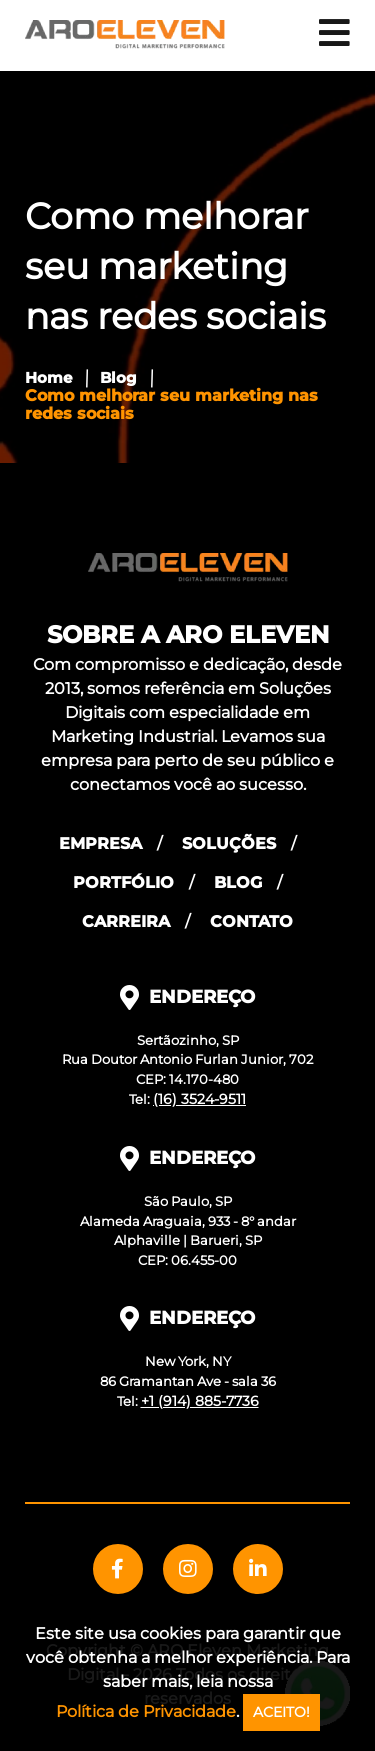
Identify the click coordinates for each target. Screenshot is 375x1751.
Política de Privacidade (146, 1711)
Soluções (229, 843)
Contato (251, 921)
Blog (118, 377)
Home (48, 377)
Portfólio (123, 882)
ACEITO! (281, 1712)
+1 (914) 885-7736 (200, 1401)
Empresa (100, 843)
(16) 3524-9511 (199, 1099)
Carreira (126, 921)
